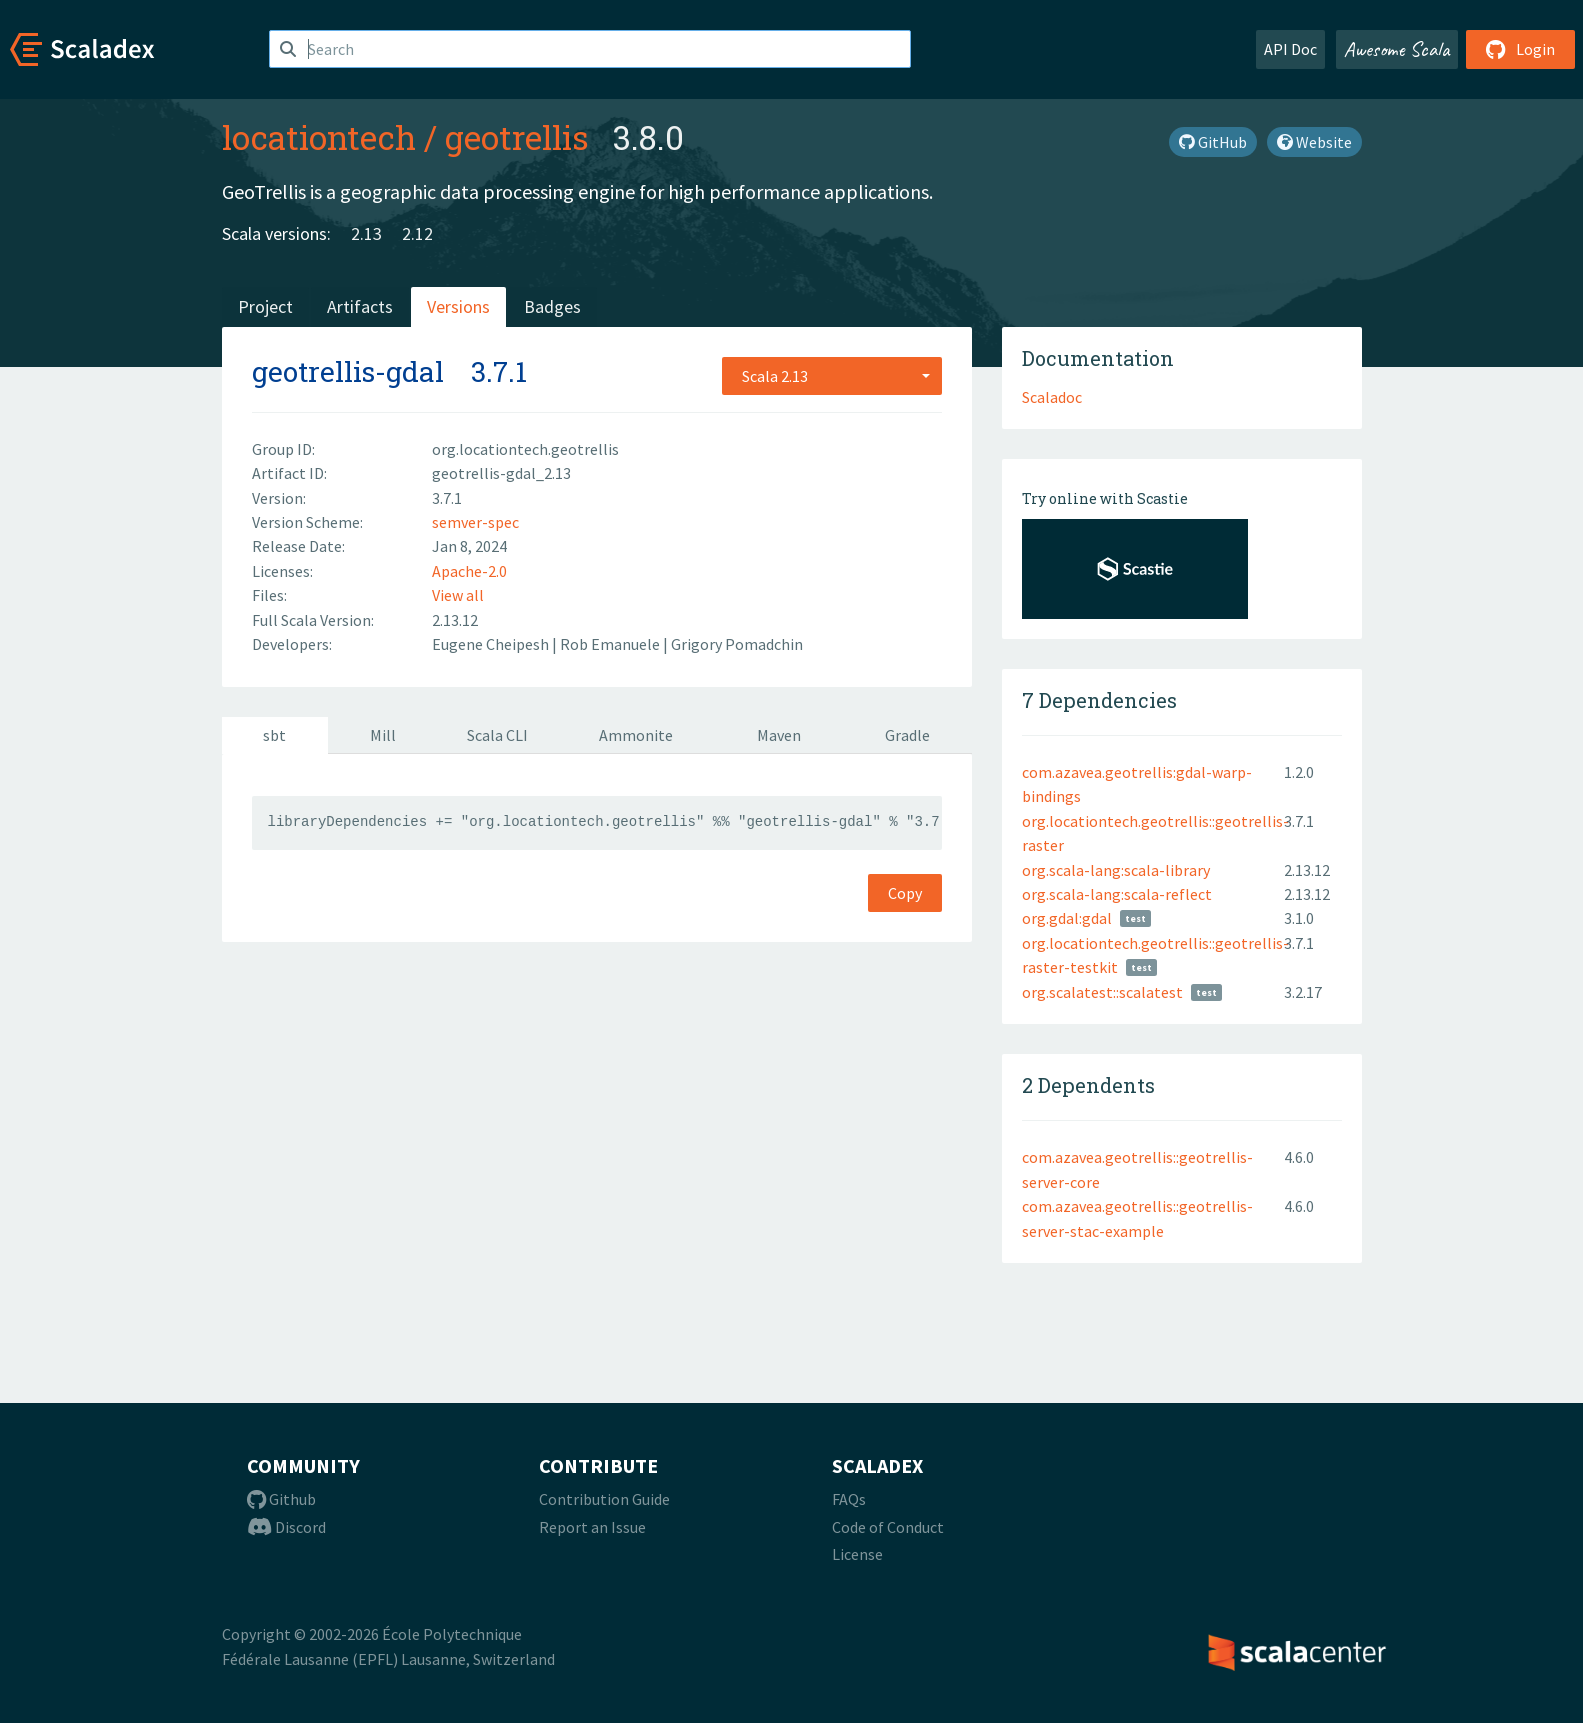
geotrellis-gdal (348, 371)
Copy (905, 893)
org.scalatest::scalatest (1102, 992)
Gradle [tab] (907, 735)
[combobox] (832, 376)
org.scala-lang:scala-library (1116, 870)
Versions (458, 306)
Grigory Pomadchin (737, 644)
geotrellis (517, 137)
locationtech (319, 137)
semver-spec (475, 522)
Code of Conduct (888, 1527)
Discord (286, 1527)
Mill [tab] (383, 735)
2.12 (417, 233)
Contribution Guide (604, 1499)
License (857, 1554)
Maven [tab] (779, 735)
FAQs (849, 1499)
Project (265, 306)
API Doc (1290, 49)
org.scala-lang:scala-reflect (1117, 894)
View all (458, 595)
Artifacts (360, 306)
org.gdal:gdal (1067, 918)
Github (281, 1499)
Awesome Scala (1397, 49)
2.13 (366, 233)
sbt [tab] (274, 735)
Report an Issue (592, 1527)
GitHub (1213, 142)
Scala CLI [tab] (497, 735)
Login (1520, 49)
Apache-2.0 (469, 571)
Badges (552, 306)
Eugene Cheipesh (492, 644)
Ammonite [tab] (636, 735)
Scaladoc (1052, 397)
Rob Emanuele (611, 644)
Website (1314, 142)
